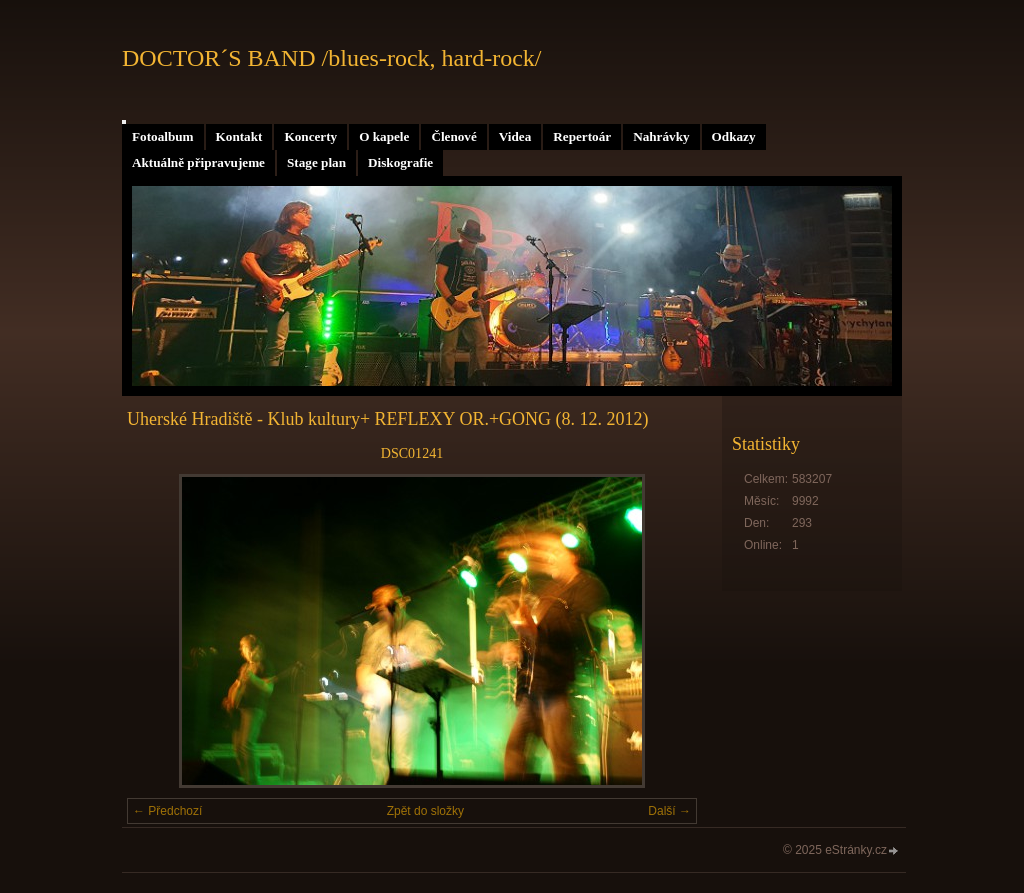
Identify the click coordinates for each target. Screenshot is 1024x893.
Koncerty (310, 136)
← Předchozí (167, 811)
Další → (669, 811)
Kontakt (239, 136)
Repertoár (582, 136)
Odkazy (734, 136)
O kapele (384, 136)
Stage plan (316, 162)
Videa (515, 136)
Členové (453, 136)
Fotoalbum (163, 136)
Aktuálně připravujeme (198, 162)
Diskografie (400, 162)
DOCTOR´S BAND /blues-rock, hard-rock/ (332, 58)
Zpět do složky (425, 811)
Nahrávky (661, 136)
